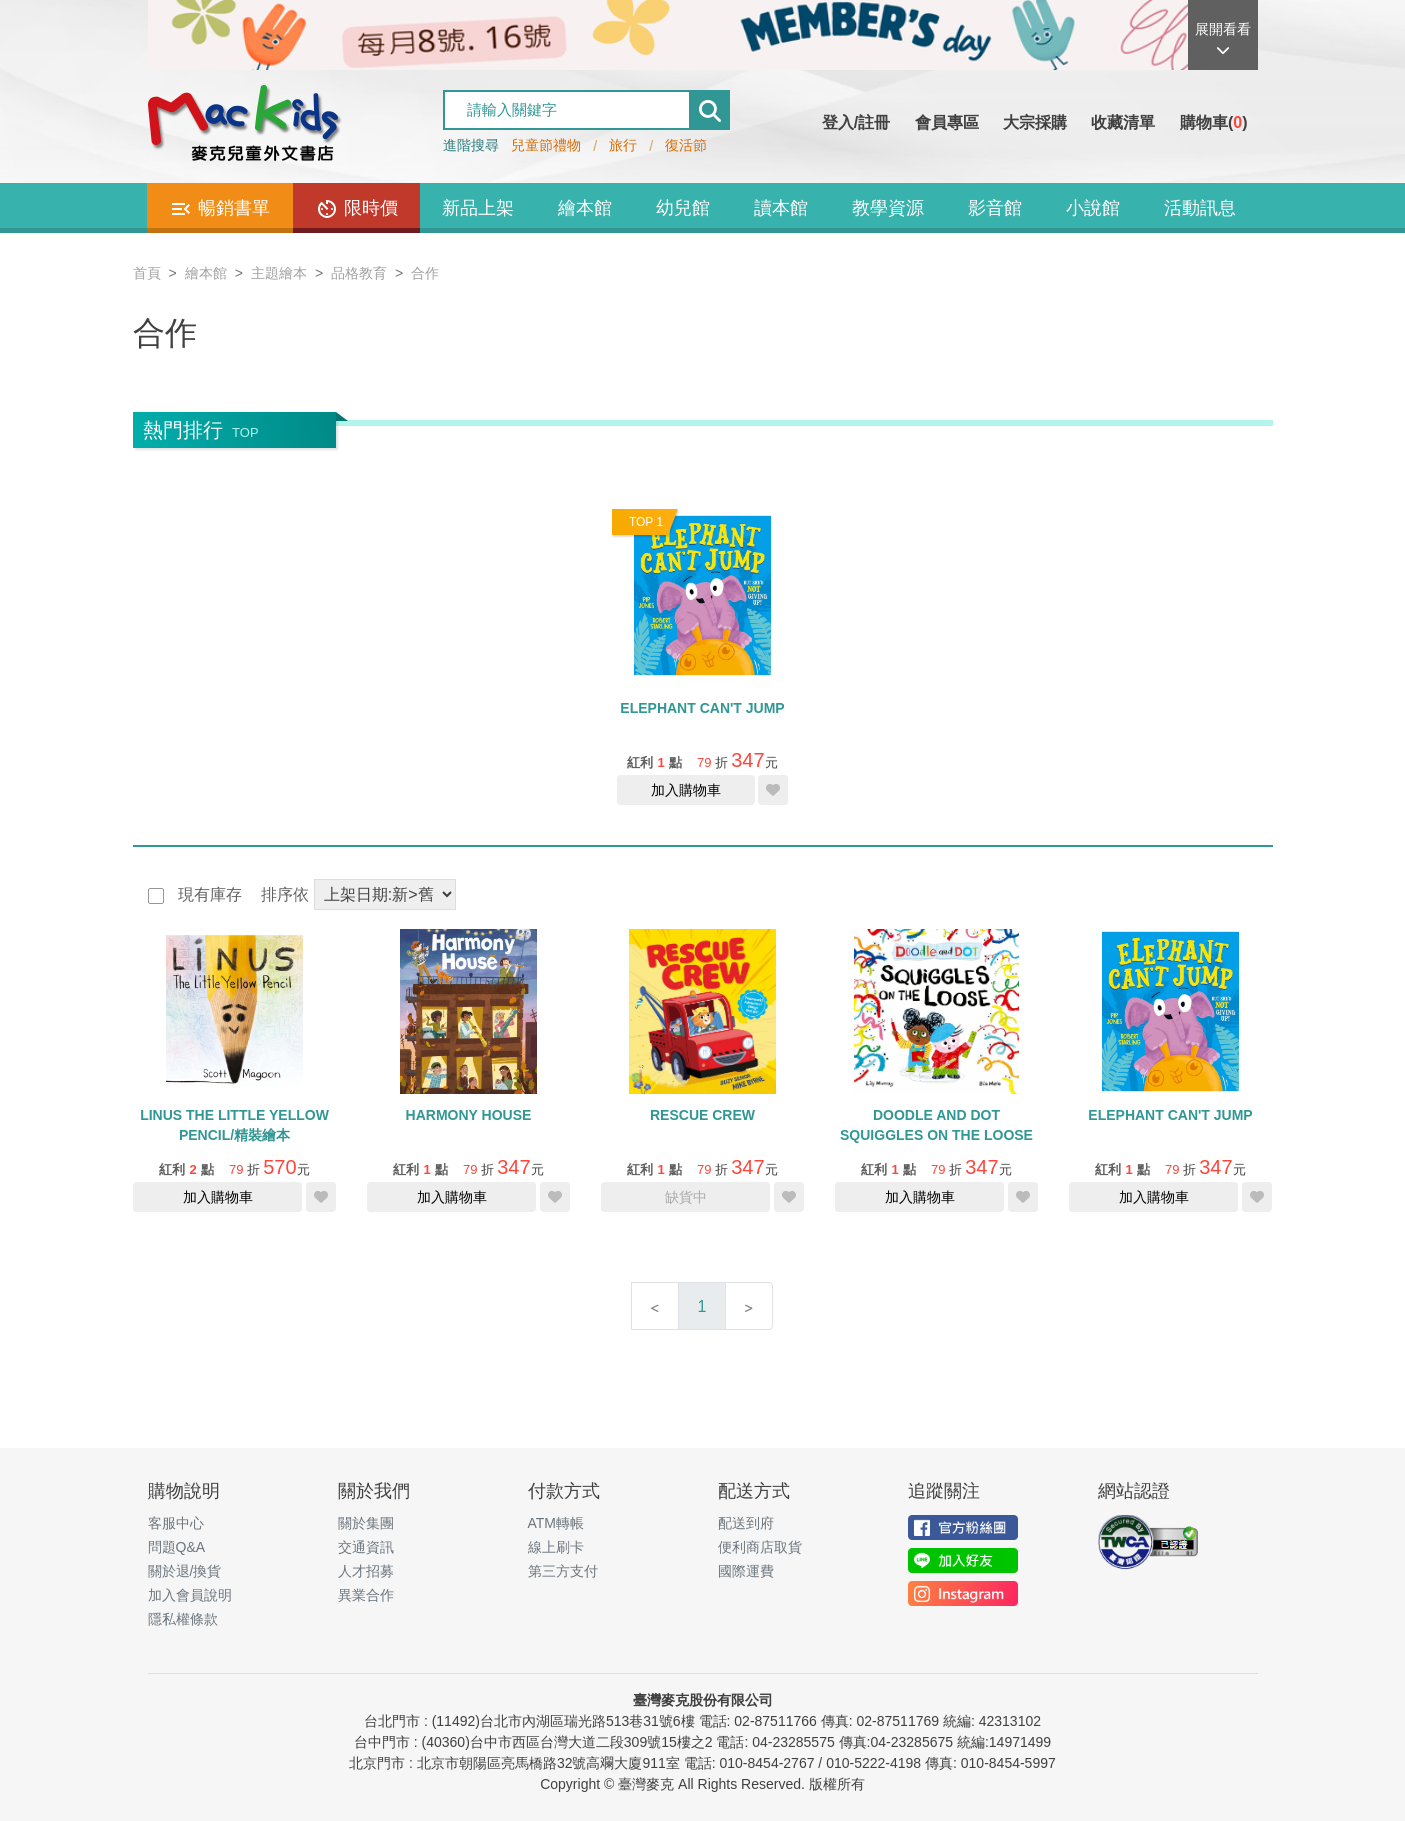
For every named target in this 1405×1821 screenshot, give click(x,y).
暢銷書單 (219, 209)
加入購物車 (686, 790)
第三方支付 (563, 1571)
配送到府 (746, 1523)
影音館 (995, 208)
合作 (425, 273)
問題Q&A (177, 1547)
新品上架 (478, 208)
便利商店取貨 (760, 1547)
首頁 (147, 273)
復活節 (686, 145)
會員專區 (947, 122)
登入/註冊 (856, 122)
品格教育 (359, 273)
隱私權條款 (183, 1619)
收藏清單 (1123, 122)
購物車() (1214, 122)
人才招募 (366, 1571)
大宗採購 (1035, 122)
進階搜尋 (471, 145)
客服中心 (176, 1523)
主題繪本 (279, 273)
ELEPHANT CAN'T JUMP (702, 708)
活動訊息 (1200, 208)
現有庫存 (208, 894)
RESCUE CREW (702, 1115)
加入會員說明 (190, 1595)
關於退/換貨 (185, 1571)
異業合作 (366, 1595)
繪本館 (585, 208)
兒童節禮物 (546, 145)
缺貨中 (686, 1197)
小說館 (1093, 208)
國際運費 (746, 1571)
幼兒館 (683, 208)
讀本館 (781, 208)
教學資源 (888, 208)
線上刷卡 (556, 1547)
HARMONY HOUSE (469, 1115)
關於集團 (366, 1523)
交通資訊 (366, 1547)
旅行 (623, 145)
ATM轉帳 (556, 1523)
